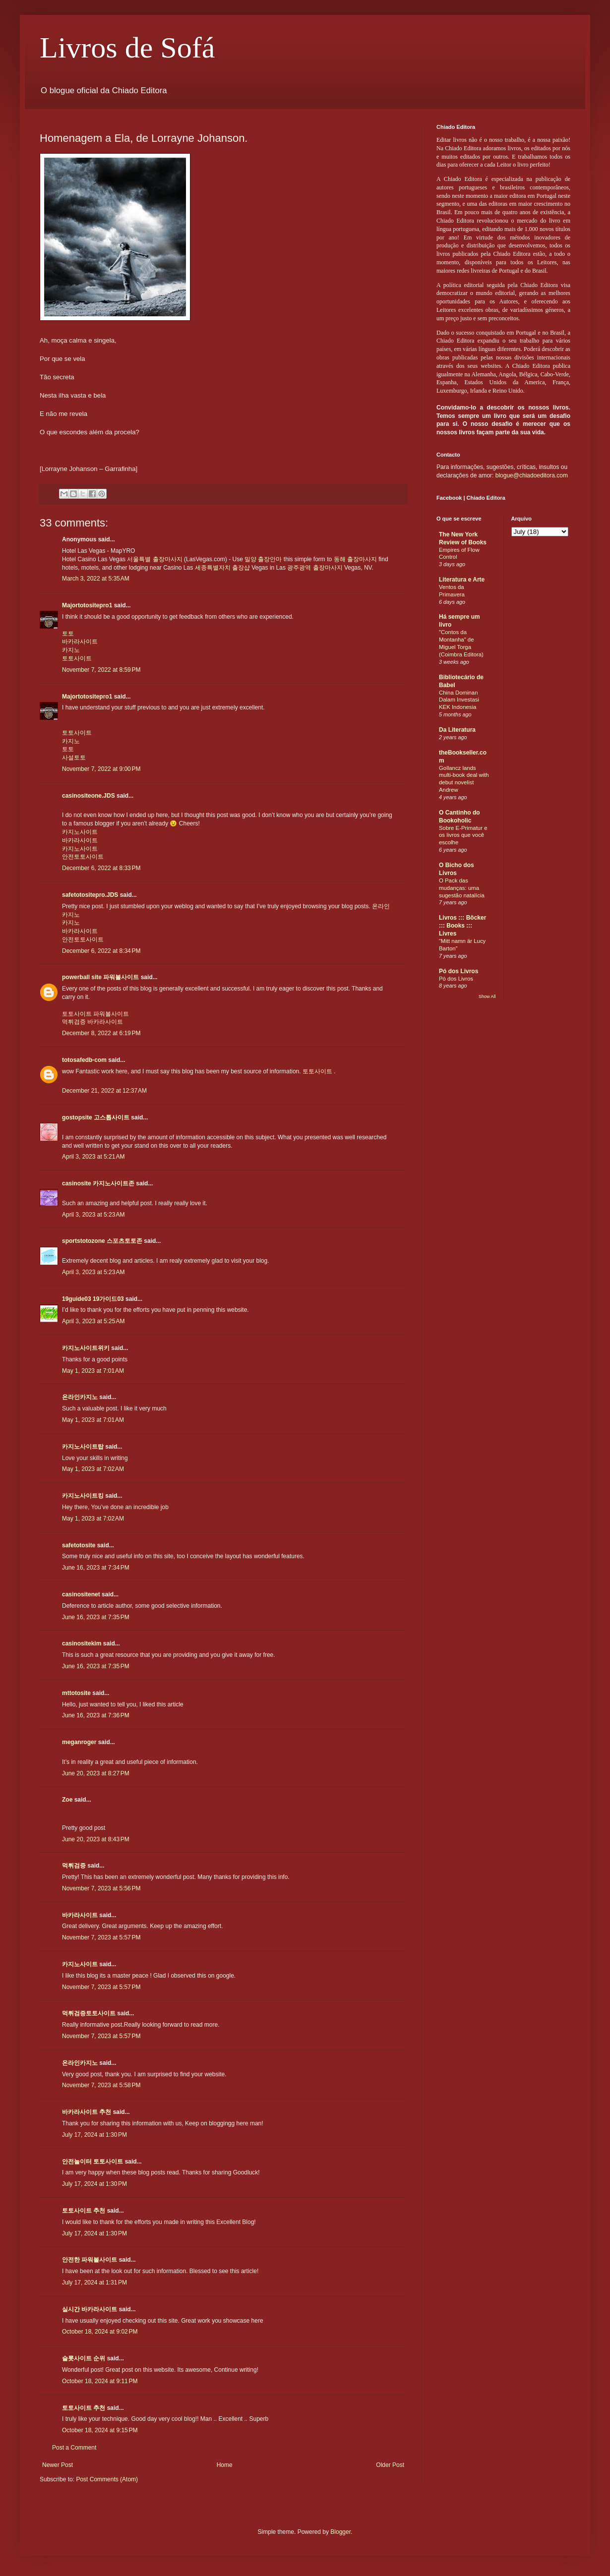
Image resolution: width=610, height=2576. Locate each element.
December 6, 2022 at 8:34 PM (101, 950)
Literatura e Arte (462, 579)
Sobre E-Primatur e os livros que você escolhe (463, 835)
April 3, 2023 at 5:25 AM (93, 1321)
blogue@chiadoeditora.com (531, 475)
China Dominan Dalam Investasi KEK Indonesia (459, 700)
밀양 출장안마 (263, 559)
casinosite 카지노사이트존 (98, 1183)
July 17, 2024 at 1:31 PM (94, 2282)
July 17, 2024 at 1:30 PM (94, 2134)
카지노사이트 (80, 831)
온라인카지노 (80, 1397)
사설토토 (74, 757)
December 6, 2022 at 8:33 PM (101, 868)
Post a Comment (74, 2447)
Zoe (67, 1799)
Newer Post (57, 2464)
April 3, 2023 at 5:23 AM (93, 1214)
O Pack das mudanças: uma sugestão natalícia (462, 888)
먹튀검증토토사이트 (89, 2013)
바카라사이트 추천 (86, 2111)
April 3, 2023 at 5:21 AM (93, 1156)
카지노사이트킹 (83, 1495)
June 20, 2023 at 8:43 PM (95, 1839)
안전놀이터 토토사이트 (92, 2161)
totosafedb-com (84, 1059)
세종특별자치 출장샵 (222, 567)
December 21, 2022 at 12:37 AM (104, 1090)
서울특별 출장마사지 (154, 559)
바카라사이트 (80, 641)
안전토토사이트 (83, 856)
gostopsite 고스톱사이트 (95, 1117)
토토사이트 (77, 658)
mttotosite (76, 1693)
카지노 (71, 649)
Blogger (340, 2531)
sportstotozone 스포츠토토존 (102, 1240)
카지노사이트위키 (86, 1348)
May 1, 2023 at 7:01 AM (93, 1370)
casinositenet (81, 1594)
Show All (487, 996)
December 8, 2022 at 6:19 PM (101, 1033)
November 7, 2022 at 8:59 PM (101, 669)
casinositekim (81, 1643)
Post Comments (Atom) (107, 2479)
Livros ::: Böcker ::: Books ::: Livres (462, 925)
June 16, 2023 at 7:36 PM (95, 1715)
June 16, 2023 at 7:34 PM (95, 1567)
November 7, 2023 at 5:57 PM (101, 1937)
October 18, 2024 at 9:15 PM (99, 2430)
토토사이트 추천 (83, 2210)
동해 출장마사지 (355, 559)
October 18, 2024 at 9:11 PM (99, 2381)
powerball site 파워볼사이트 (100, 977)
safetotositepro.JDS (90, 894)
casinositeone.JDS (88, 795)
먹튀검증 (74, 1021)
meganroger (79, 1742)
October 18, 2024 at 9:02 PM (99, 2331)
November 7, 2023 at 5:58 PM (101, 2085)
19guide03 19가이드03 (93, 1298)
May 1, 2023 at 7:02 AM (93, 1468)
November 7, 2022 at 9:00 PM (101, 768)
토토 (68, 633)
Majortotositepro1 (87, 605)
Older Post (390, 2464)
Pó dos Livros (458, 971)
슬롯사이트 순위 (83, 2358)
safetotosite (78, 1545)
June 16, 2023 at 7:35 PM (95, 1617)
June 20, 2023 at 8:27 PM (95, 1773)
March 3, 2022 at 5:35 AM (95, 578)
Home (225, 2464)
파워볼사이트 (111, 1013)
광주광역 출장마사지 (314, 567)
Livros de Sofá (127, 47)
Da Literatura (457, 729)
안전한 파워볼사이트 (89, 2259)
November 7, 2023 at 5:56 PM (101, 1888)
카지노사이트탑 (83, 1446)
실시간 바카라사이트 (89, 2309)
